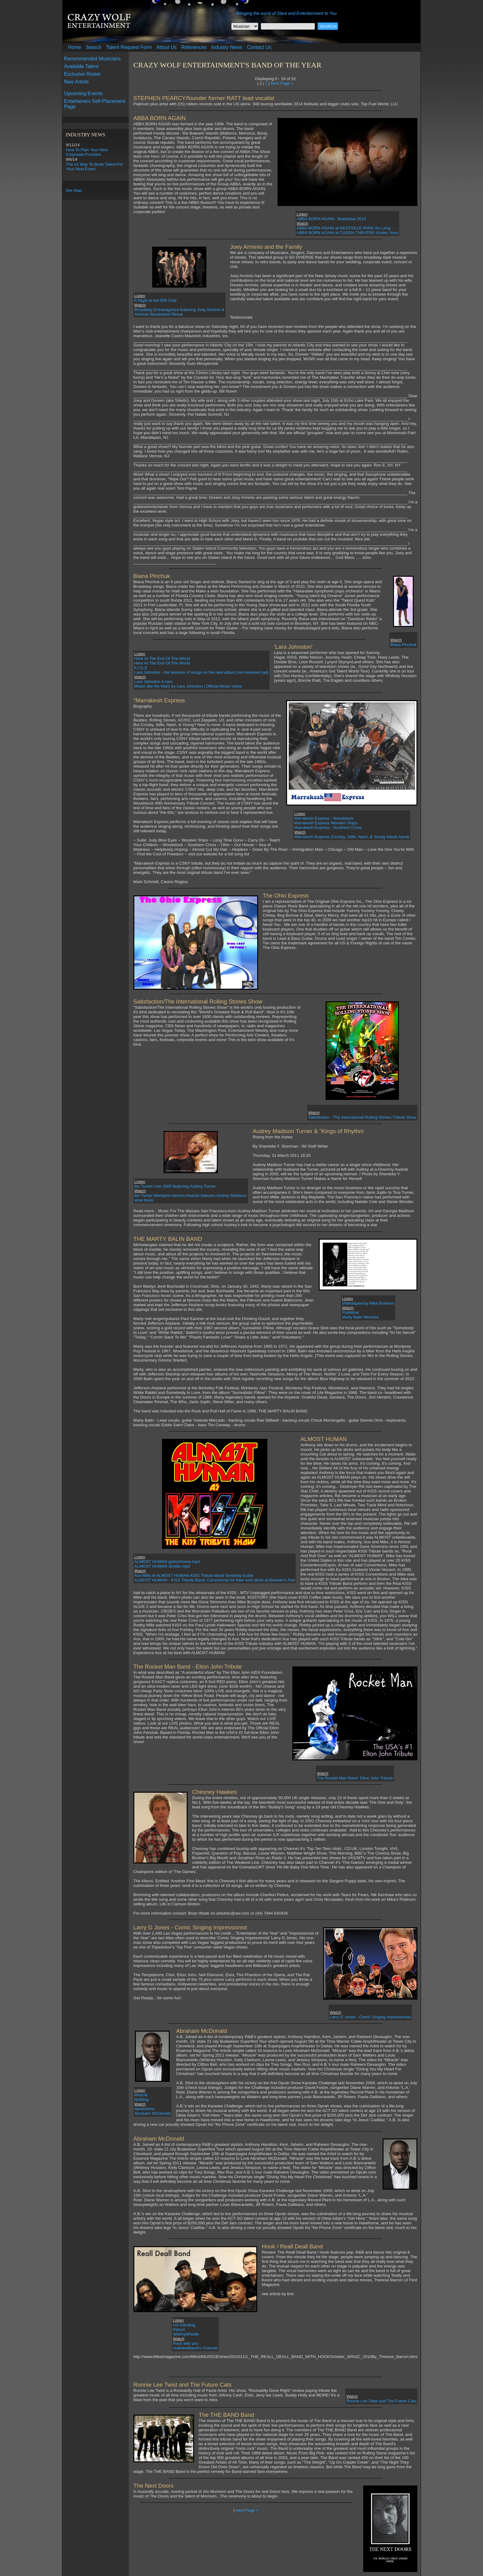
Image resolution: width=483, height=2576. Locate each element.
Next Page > (282, 83)
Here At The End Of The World (162, 658)
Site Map (74, 190)
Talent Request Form (129, 47)
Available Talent (81, 66)
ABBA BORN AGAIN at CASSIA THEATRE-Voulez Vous (348, 232)
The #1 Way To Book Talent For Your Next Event (94, 166)
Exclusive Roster (82, 74)
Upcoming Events (83, 93)
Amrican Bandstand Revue (158, 314)
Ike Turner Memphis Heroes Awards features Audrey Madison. (190, 1195)
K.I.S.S (140, 667)
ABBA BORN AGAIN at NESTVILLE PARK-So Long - (345, 228)
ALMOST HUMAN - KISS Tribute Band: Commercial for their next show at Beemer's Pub (214, 1580)
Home (74, 47)
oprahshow (144, 2108)
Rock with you (185, 2343)
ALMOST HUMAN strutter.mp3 (162, 1566)
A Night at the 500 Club (155, 300)
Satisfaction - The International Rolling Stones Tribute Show (362, 1117)
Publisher (350, 1312)
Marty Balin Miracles (360, 1317)
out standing (184, 2325)
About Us (166, 47)
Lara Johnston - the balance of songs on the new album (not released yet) (201, 672)
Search (94, 47)
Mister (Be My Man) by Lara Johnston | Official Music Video (188, 686)
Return (179, 2329)
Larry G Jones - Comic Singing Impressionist (370, 2017)
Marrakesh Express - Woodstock (323, 818)
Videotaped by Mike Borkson (368, 1303)
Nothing (141, 2099)
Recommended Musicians (92, 58)
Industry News (226, 47)
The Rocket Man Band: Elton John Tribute (355, 1778)
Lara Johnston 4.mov (153, 681)
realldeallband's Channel (195, 2348)
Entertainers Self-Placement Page (94, 104)
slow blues (143, 1200)
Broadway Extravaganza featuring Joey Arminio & (179, 309)
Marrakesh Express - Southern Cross (328, 827)
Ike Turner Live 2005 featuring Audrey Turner (175, 1186)
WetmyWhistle (186, 2334)
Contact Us (259, 47)
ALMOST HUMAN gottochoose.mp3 (167, 1561)
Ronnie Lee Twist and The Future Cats (381, 2401)
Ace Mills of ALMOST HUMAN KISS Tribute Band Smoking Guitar (194, 1575)
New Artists (76, 81)
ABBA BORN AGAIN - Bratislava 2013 (331, 218)
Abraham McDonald (152, 2113)
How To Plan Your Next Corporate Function (87, 152)
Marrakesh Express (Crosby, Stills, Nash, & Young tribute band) (351, 836)
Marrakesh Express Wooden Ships (325, 823)
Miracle (141, 2095)
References (194, 47)
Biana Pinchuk (403, 644)
